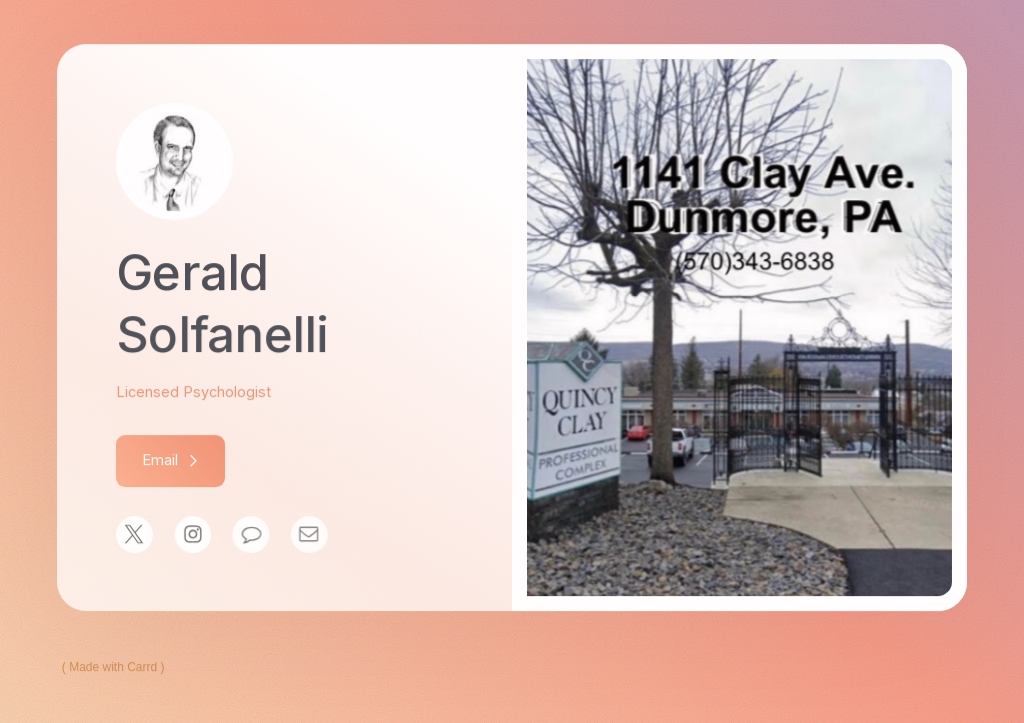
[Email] (306, 535)
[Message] (249, 535)
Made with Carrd (113, 668)
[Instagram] (192, 535)
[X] (134, 535)
